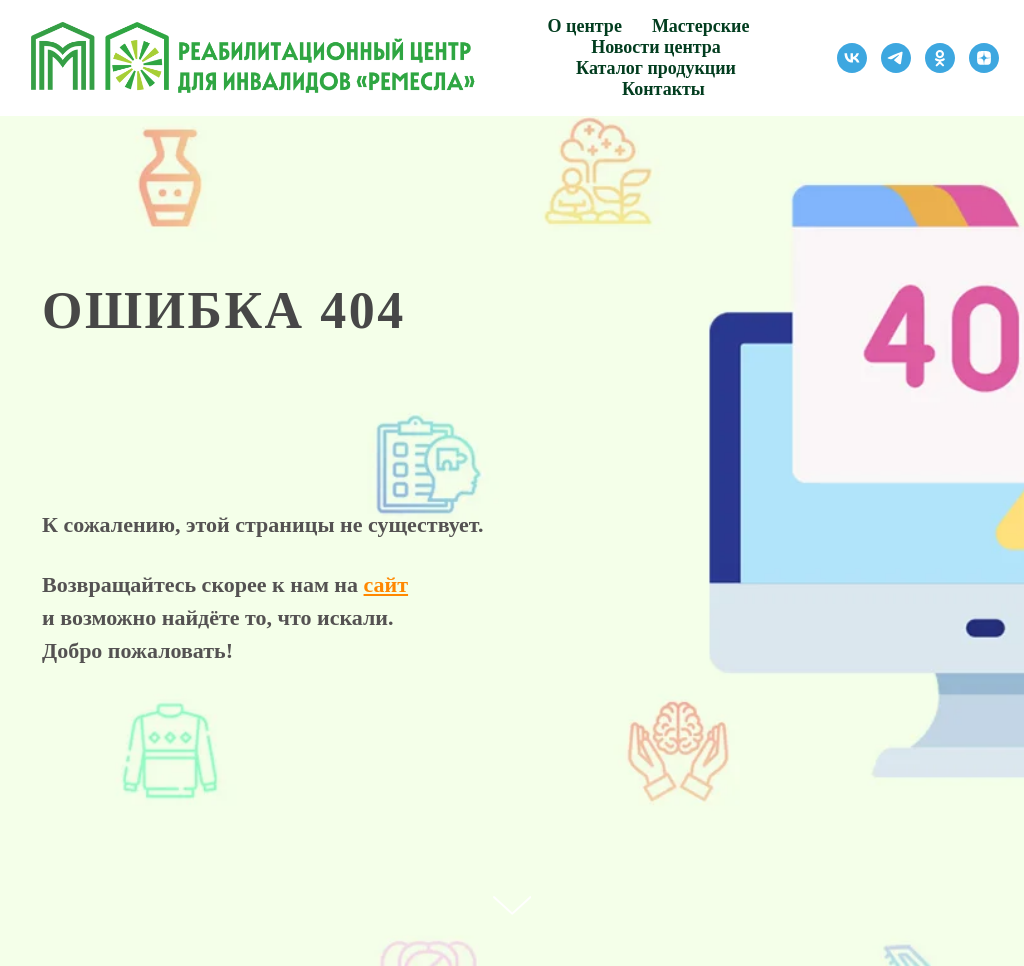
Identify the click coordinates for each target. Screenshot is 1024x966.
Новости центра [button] (656, 47)
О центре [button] (585, 26)
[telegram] (896, 58)
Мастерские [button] (701, 26)
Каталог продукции (656, 68)
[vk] (852, 58)
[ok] (940, 58)
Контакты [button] (663, 89)
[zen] (984, 58)
